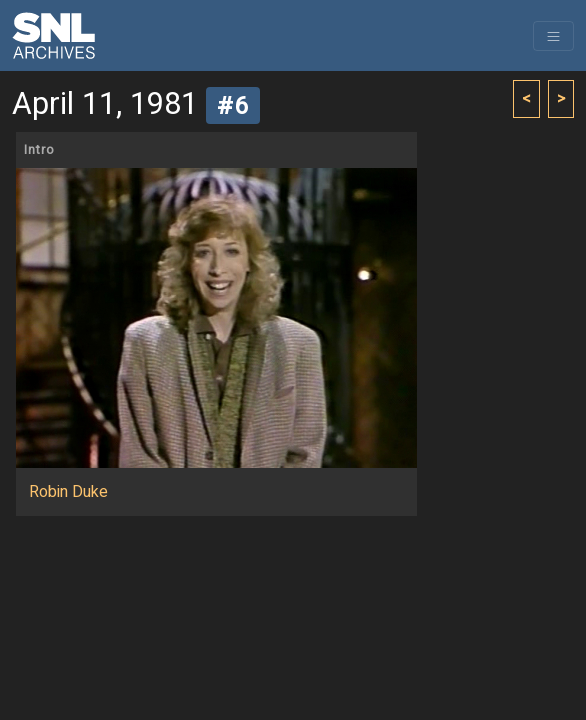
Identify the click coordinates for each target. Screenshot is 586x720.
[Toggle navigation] (553, 36)
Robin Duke (68, 492)
